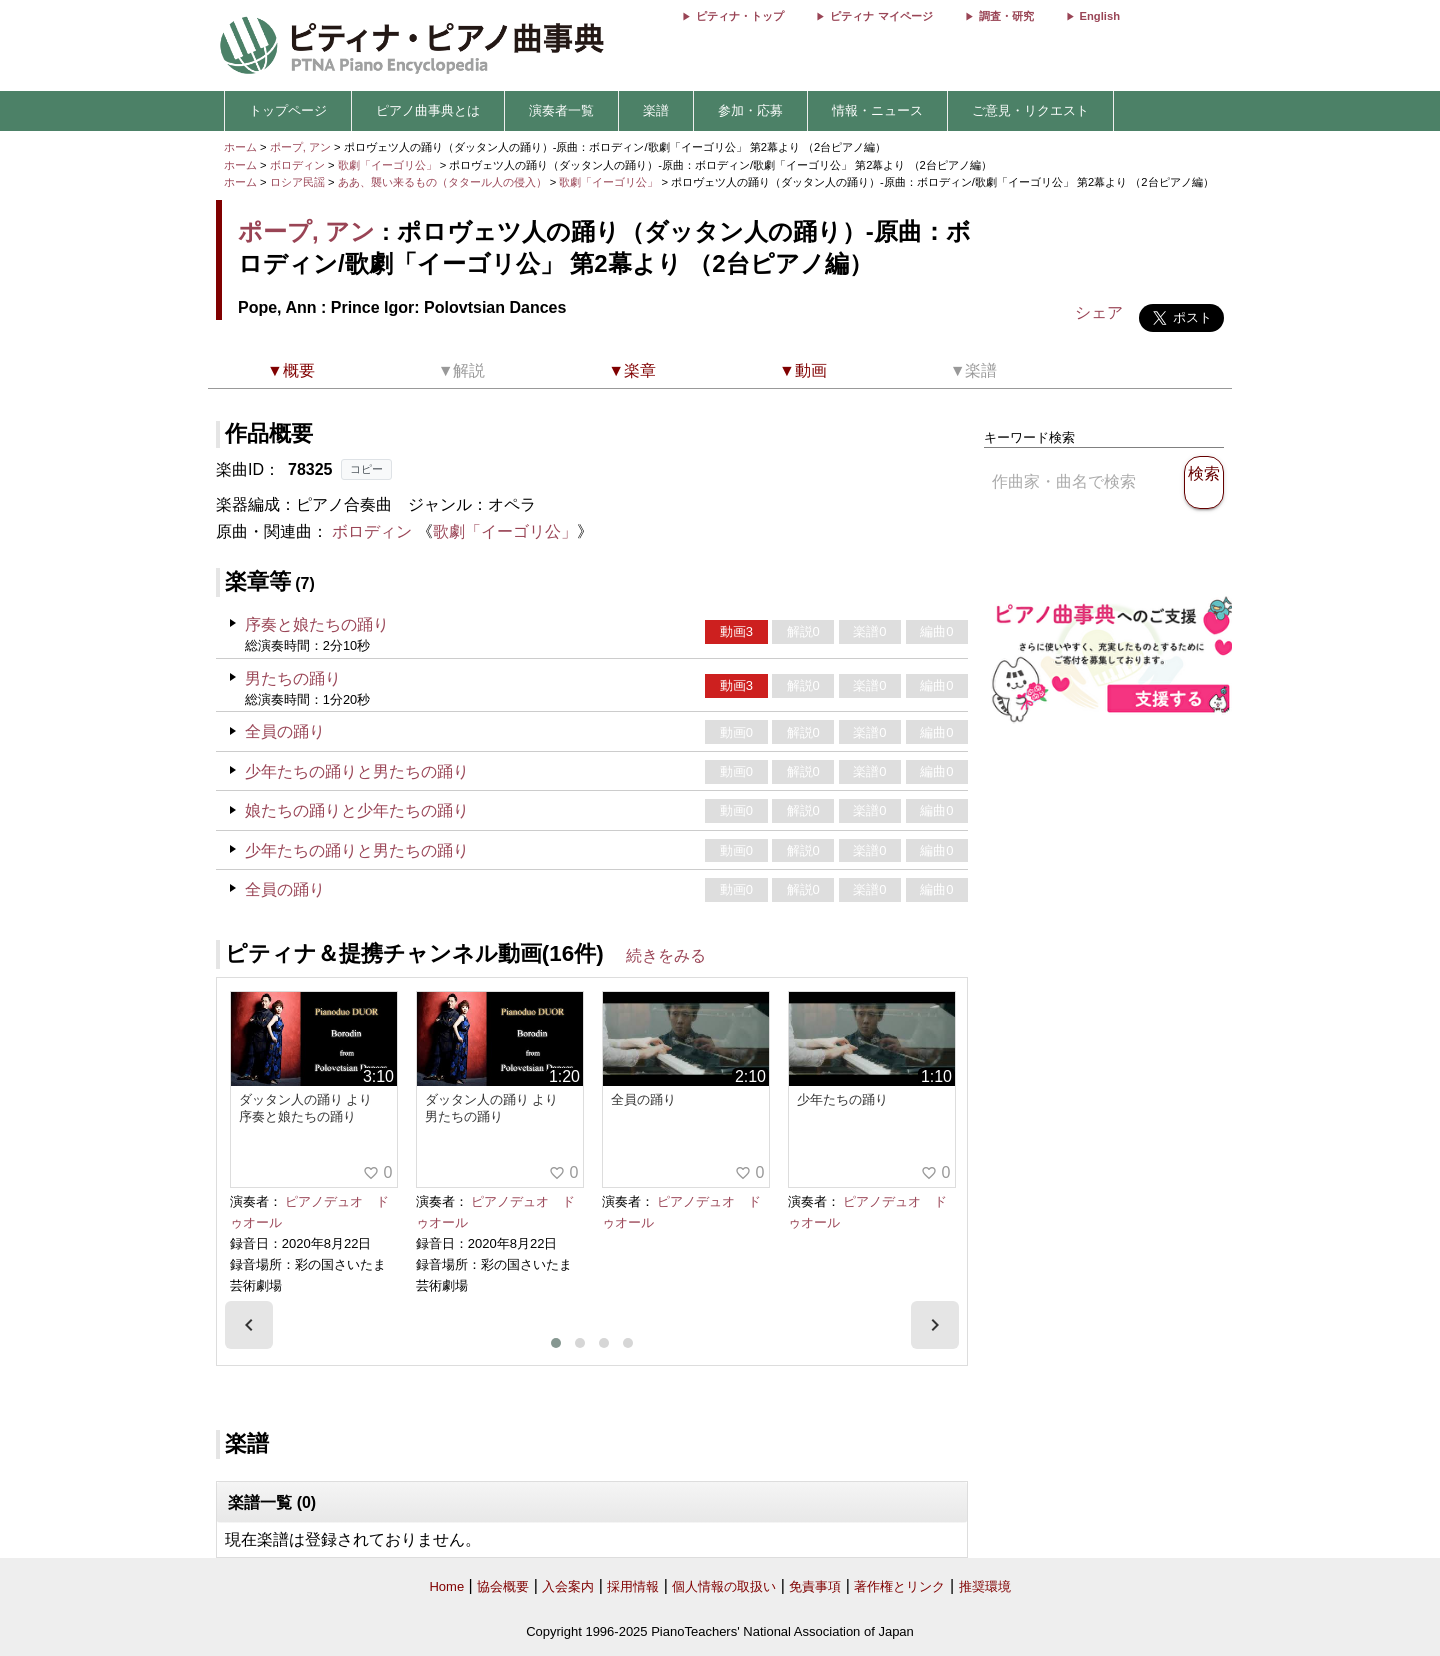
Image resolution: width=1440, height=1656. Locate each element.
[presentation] (249, 1325)
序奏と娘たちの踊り (317, 624)
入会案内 (568, 1586)
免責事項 (815, 1586)
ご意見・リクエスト (1030, 110)
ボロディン (297, 165)
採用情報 (633, 1586)
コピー (366, 469)
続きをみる (666, 955)
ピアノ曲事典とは (428, 110)
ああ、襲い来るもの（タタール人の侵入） (444, 182)
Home (446, 1586)
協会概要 (503, 1586)
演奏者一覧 (561, 110)
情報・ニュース (877, 110)
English (1100, 16)
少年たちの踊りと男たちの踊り (357, 771)
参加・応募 (750, 110)
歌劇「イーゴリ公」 (389, 165)
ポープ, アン (300, 147)
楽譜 (656, 110)
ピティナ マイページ (881, 16)
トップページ (288, 110)
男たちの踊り (293, 678)
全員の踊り (285, 731)
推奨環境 (985, 1586)
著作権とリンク (899, 1586)
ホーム (240, 147)
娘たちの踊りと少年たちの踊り (357, 810)
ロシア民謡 (297, 182)
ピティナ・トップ (740, 16)
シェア (1099, 312)
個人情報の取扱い (724, 1586)
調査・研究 (1006, 16)
